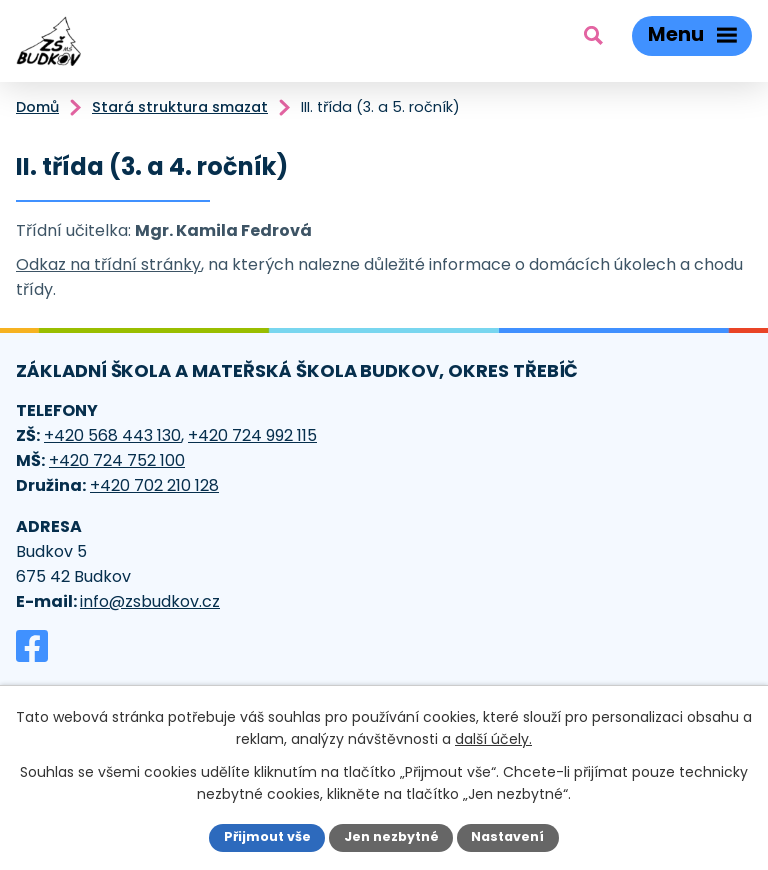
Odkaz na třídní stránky (108, 264)
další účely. (493, 739)
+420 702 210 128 (154, 485)
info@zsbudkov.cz (150, 601)
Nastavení (507, 836)
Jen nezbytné (391, 836)
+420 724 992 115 (252, 435)
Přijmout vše (267, 836)
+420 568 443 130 (112, 435)
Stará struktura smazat (180, 107)
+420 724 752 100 (117, 460)
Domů (37, 107)
